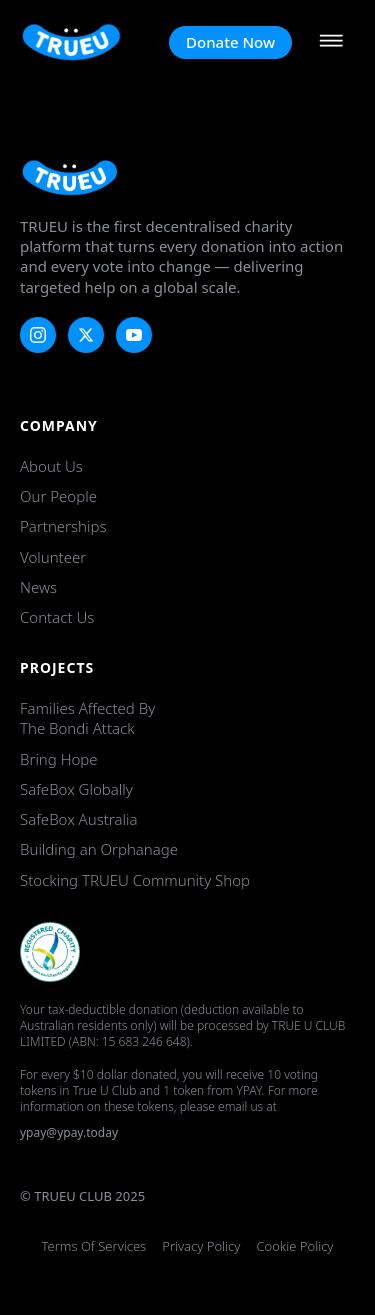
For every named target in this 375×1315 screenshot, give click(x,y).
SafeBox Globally (76, 789)
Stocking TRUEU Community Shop (135, 880)
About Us (51, 466)
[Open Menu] (331, 42)
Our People (58, 496)
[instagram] (38, 335)
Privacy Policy (201, 1246)
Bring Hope (59, 759)
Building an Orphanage (99, 849)
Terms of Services (94, 1246)
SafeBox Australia (78, 819)
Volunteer (53, 557)
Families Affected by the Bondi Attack (87, 718)
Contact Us (57, 617)
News (38, 587)
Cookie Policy (294, 1246)
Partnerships (63, 526)
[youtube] (134, 335)
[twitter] (86, 335)
